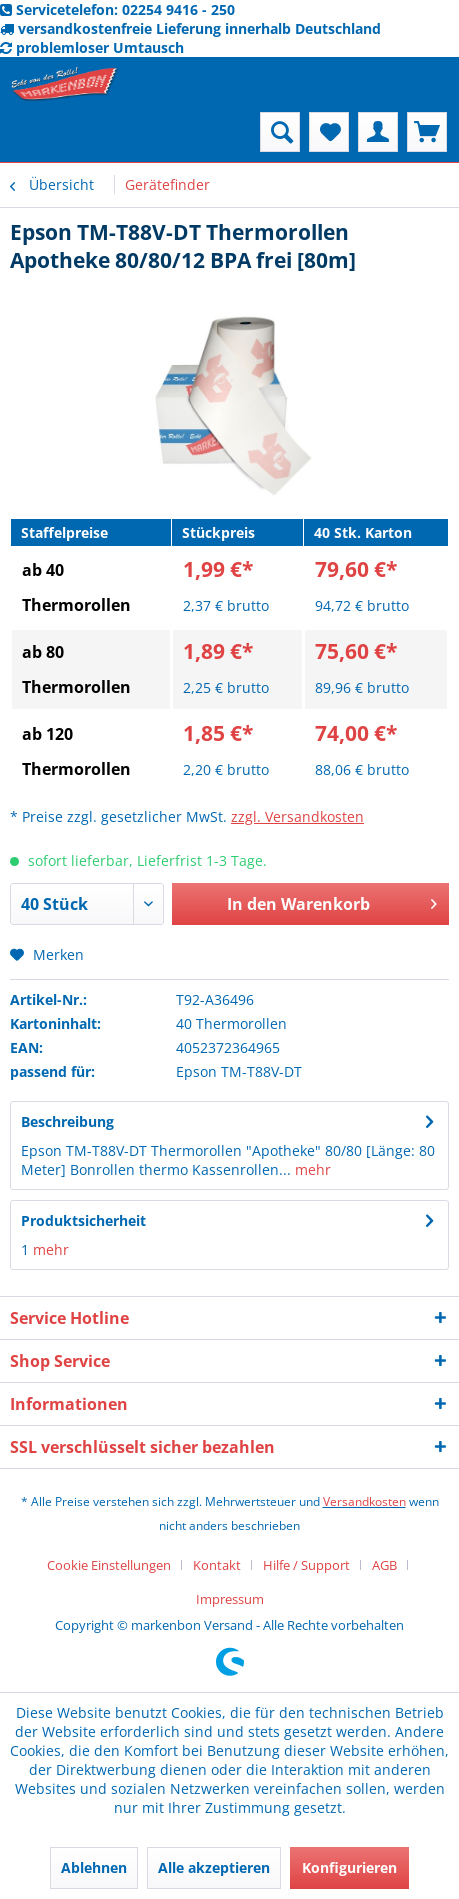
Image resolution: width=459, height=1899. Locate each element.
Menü (54, 129)
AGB (384, 1565)
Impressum (230, 1599)
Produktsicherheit (83, 1220)
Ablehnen (94, 1867)
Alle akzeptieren (214, 1867)
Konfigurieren (349, 1867)
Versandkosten (364, 1501)
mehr (311, 1169)
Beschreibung (67, 1121)
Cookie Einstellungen (109, 1565)
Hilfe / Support (306, 1565)
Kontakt (217, 1565)
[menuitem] (53, 132)
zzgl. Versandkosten (297, 816)
